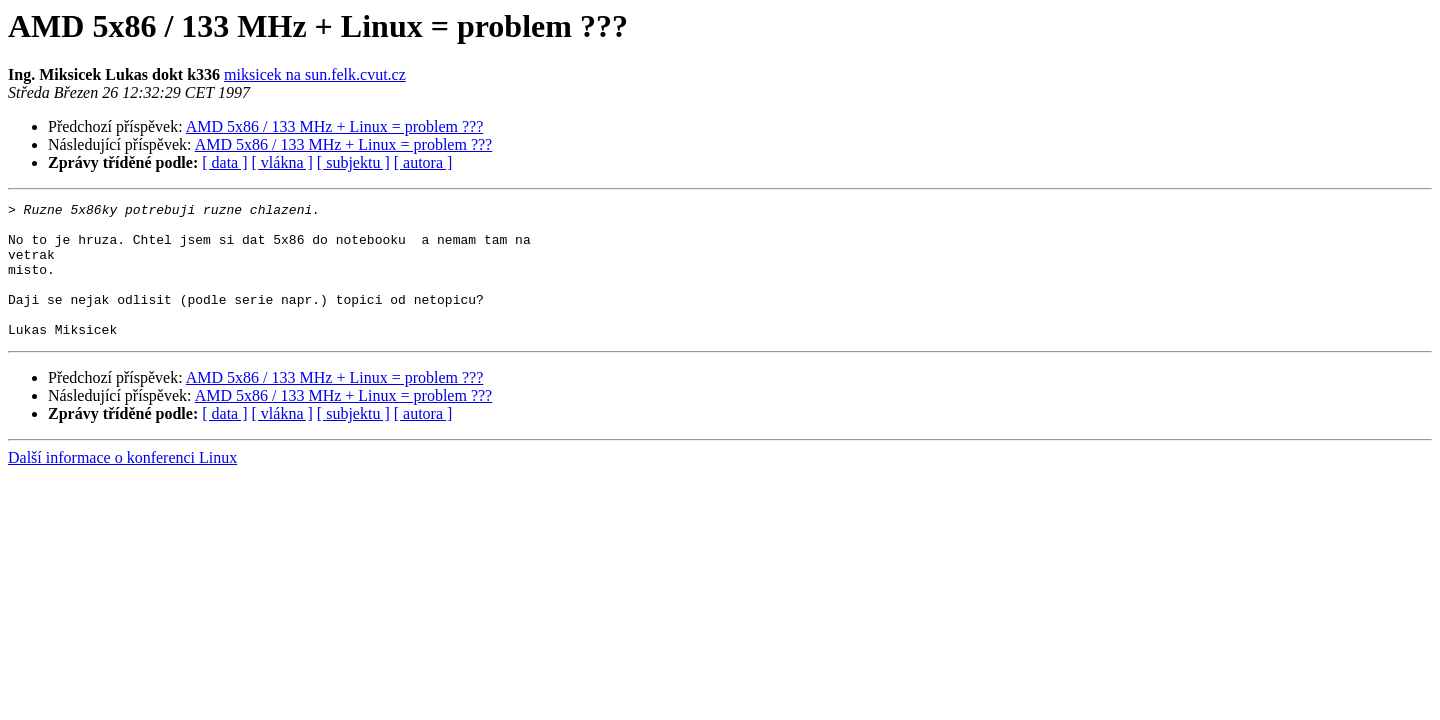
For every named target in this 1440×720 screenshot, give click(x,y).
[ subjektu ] (353, 162)
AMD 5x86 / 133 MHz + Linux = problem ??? (335, 126)
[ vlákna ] (282, 162)
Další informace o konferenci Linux (122, 484)
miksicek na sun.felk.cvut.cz (315, 74)
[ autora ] (423, 162)
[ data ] (224, 162)
